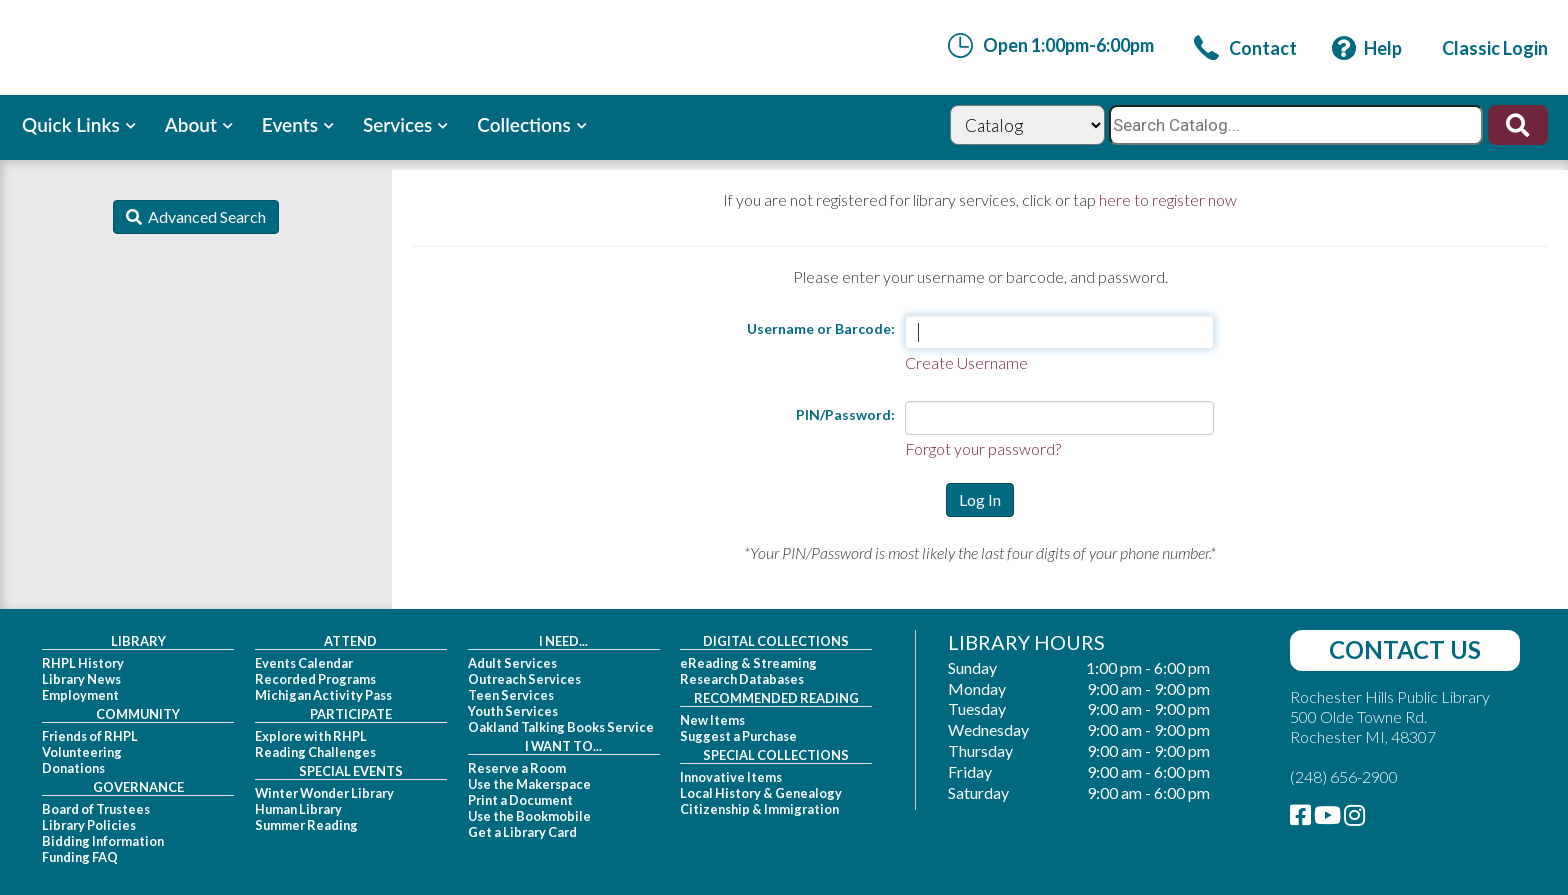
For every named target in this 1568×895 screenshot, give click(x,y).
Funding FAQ (80, 857)
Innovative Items (731, 777)
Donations (73, 768)
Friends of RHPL (90, 736)
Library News (81, 679)
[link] (1245, 48)
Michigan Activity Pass (323, 695)
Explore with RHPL (311, 736)
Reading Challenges (315, 752)
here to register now (1168, 199)
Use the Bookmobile (529, 816)
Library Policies (89, 825)
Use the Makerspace (529, 784)
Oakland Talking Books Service (561, 727)
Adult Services (512, 663)
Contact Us (1405, 649)
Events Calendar (304, 663)
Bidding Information (103, 841)
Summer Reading (306, 825)
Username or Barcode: (821, 328)
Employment (80, 695)
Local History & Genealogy (761, 793)
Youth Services (513, 711)
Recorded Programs (315, 679)
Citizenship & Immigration (759, 809)
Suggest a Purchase (738, 736)
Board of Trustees (96, 809)
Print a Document (520, 800)
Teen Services (511, 695)
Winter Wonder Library (324, 793)
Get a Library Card (522, 832)
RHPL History (83, 663)
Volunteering (82, 752)
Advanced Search (204, 216)
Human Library (298, 809)
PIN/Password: (845, 414)
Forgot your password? (983, 448)
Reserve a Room (517, 768)
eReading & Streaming (748, 663)
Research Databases (742, 679)
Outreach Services (524, 679)
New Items (712, 720)
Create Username (966, 362)
